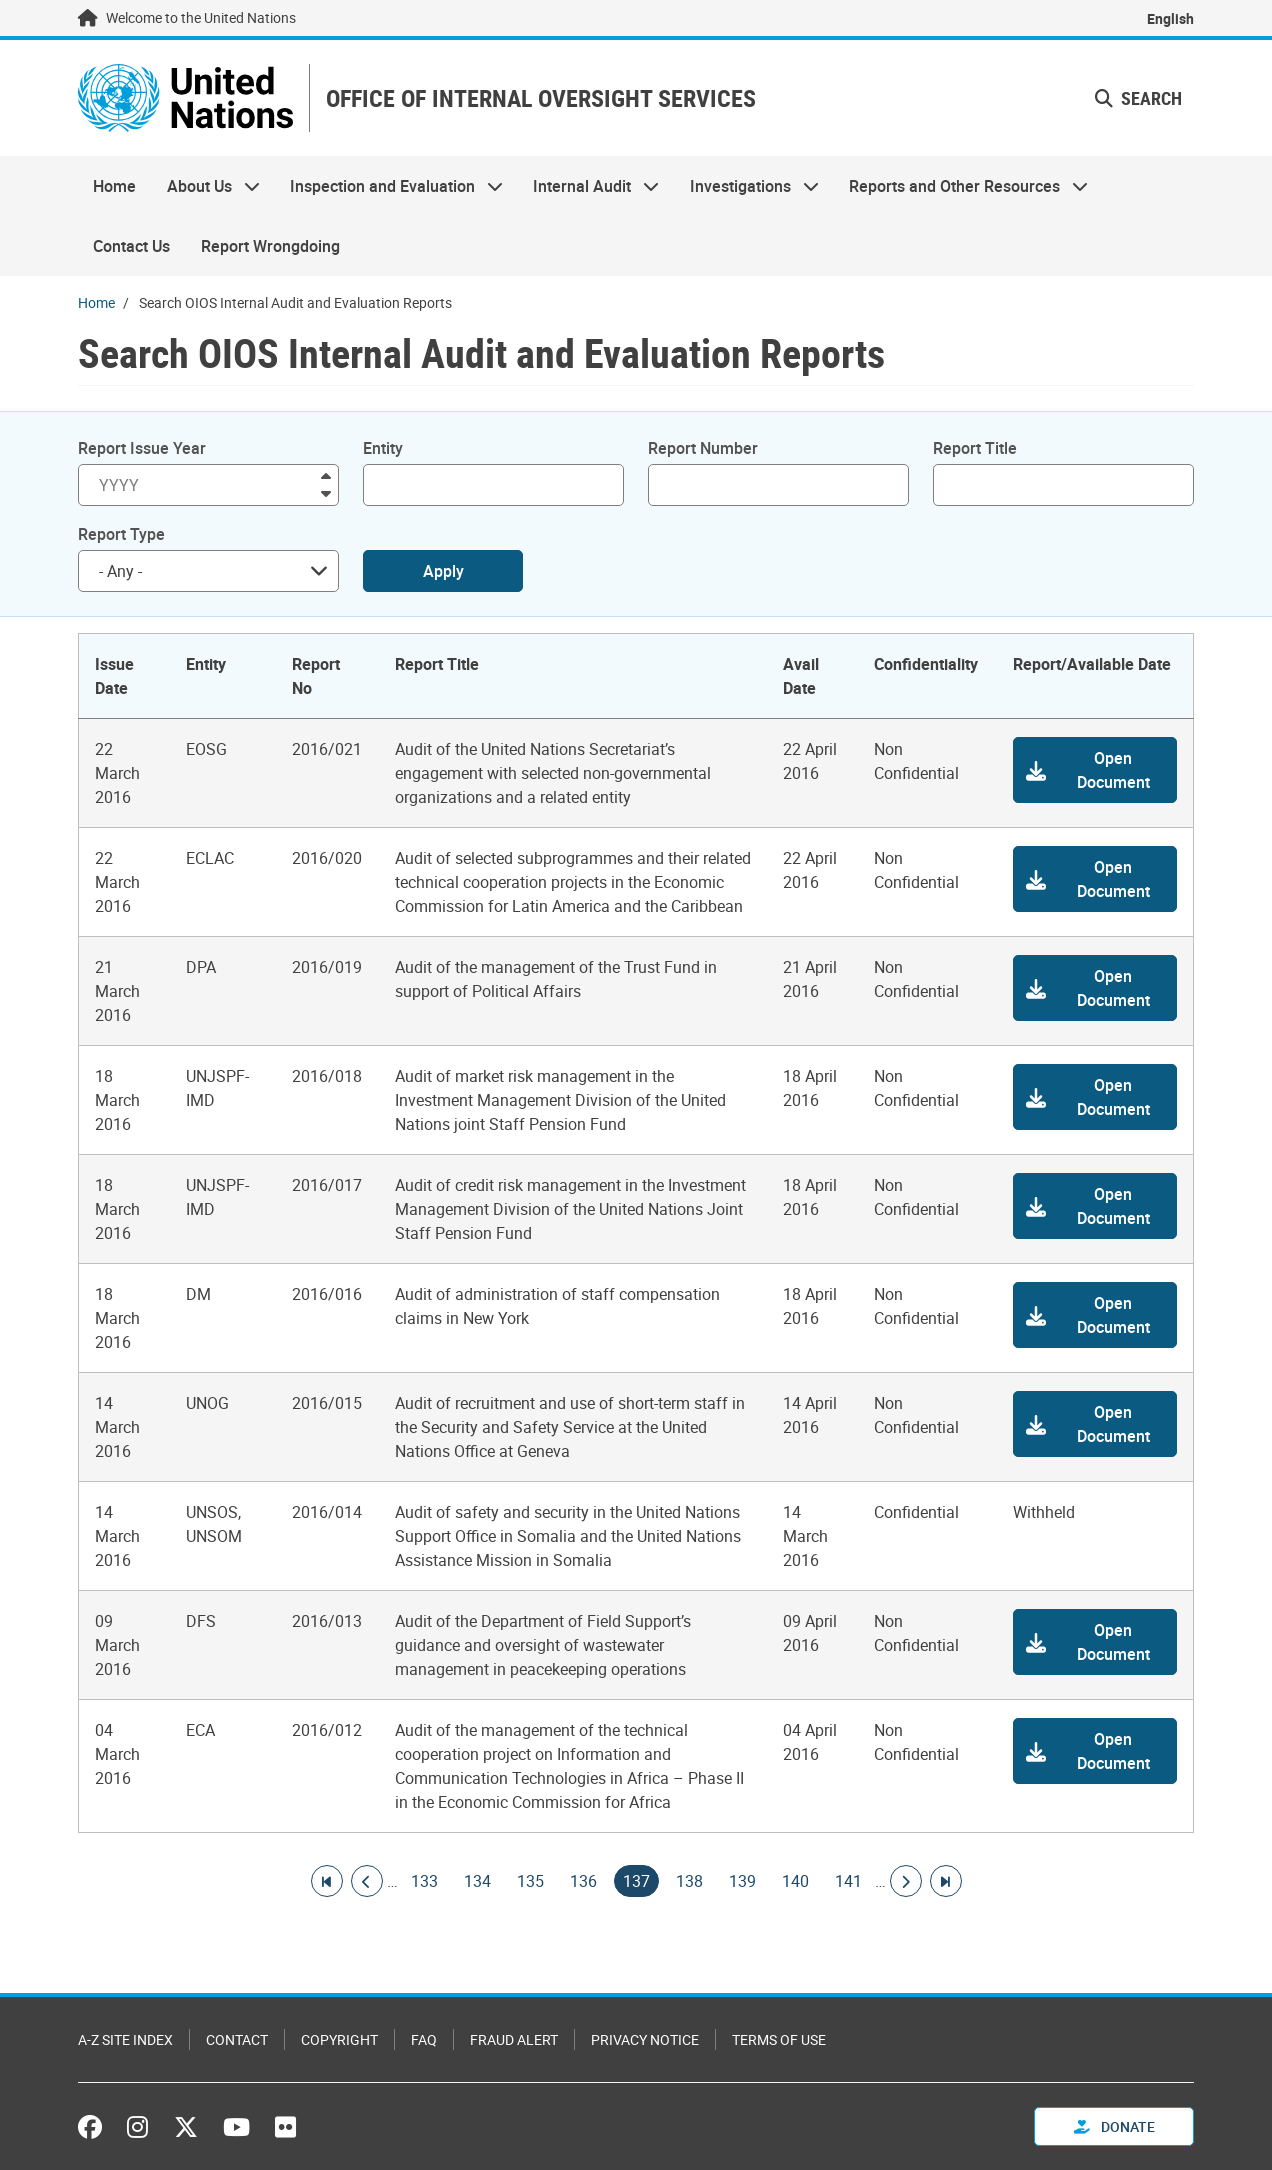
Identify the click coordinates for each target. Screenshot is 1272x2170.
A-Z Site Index (125, 2039)
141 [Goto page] (848, 1881)
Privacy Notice (645, 2039)
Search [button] (1138, 98)
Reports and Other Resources (961, 186)
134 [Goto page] (477, 1881)
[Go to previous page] (367, 1881)
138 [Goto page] (689, 1881)
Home (114, 186)
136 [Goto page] (583, 1881)
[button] (1095, 770)
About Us (205, 186)
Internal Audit (588, 186)
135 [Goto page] (530, 1881)
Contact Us (131, 246)
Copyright (339, 2039)
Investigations (747, 186)
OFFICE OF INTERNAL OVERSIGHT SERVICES (541, 98)
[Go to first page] (327, 1881)
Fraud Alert (514, 2039)
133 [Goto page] (424, 1881)
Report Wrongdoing (270, 246)
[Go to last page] (946, 1881)
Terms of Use (779, 2039)
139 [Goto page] (742, 1881)
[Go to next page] (906, 1881)
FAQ (424, 2039)
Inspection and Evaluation (389, 186)
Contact (237, 2039)
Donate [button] (1114, 2126)
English (1170, 18)
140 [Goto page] (795, 1881)
